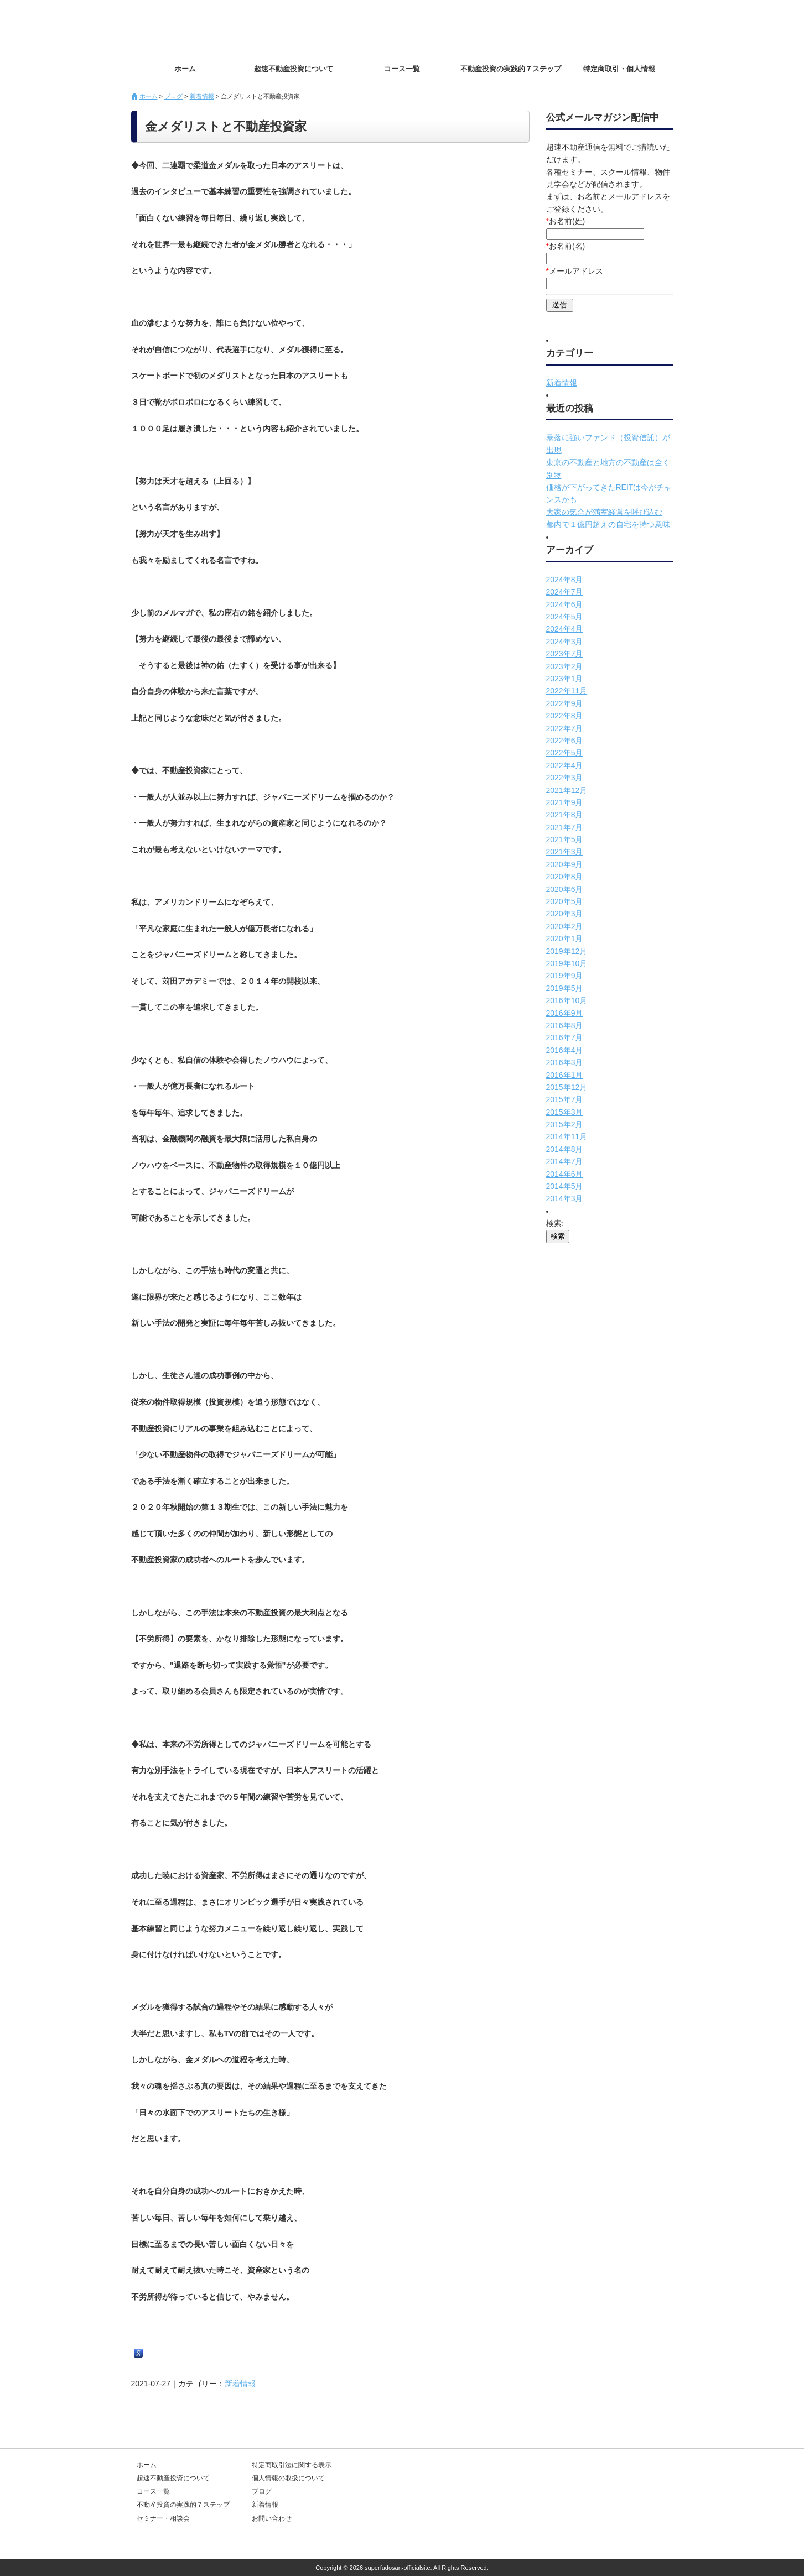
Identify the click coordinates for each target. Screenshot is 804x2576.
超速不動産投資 (194, 27)
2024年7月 (564, 591)
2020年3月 (564, 913)
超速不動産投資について (293, 69)
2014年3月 (564, 1198)
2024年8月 (564, 579)
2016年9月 (564, 1013)
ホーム (185, 69)
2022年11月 (567, 690)
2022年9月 (564, 703)
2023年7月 (564, 653)
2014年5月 (564, 1186)
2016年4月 (564, 1050)
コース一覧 (402, 69)
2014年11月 (567, 1136)
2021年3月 (564, 851)
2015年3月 (564, 1112)
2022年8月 (564, 715)
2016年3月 (564, 1062)
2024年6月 (564, 604)
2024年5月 (564, 616)
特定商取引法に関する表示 (291, 2465)
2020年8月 (564, 876)
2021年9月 (564, 802)
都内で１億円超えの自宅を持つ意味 (608, 524)
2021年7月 (564, 827)
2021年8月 (564, 814)
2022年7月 (564, 728)
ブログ (173, 96)
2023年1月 (564, 678)
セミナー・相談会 (163, 2518)
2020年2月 (564, 926)
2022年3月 (564, 777)
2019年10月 (567, 963)
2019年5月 (564, 988)
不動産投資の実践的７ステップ (510, 69)
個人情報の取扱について (288, 2478)
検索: (555, 1223)
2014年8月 (564, 1149)
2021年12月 (567, 790)
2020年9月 (564, 864)
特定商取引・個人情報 (619, 69)
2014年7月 (564, 1161)
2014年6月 (564, 1174)
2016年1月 (564, 1075)
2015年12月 (567, 1087)
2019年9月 (564, 975)
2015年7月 (564, 1099)
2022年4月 (564, 765)
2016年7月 (564, 1037)
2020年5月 (564, 901)
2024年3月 (564, 641)
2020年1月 (564, 938)
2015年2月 (564, 1124)
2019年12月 (567, 951)
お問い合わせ (634, 28)
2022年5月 (564, 752)
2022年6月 (564, 740)
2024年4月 (564, 628)
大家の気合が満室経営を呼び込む (604, 512)
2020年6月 (564, 889)
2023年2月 (564, 666)
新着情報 (202, 96)
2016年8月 (564, 1025)
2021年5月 (564, 839)
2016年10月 (567, 1000)
